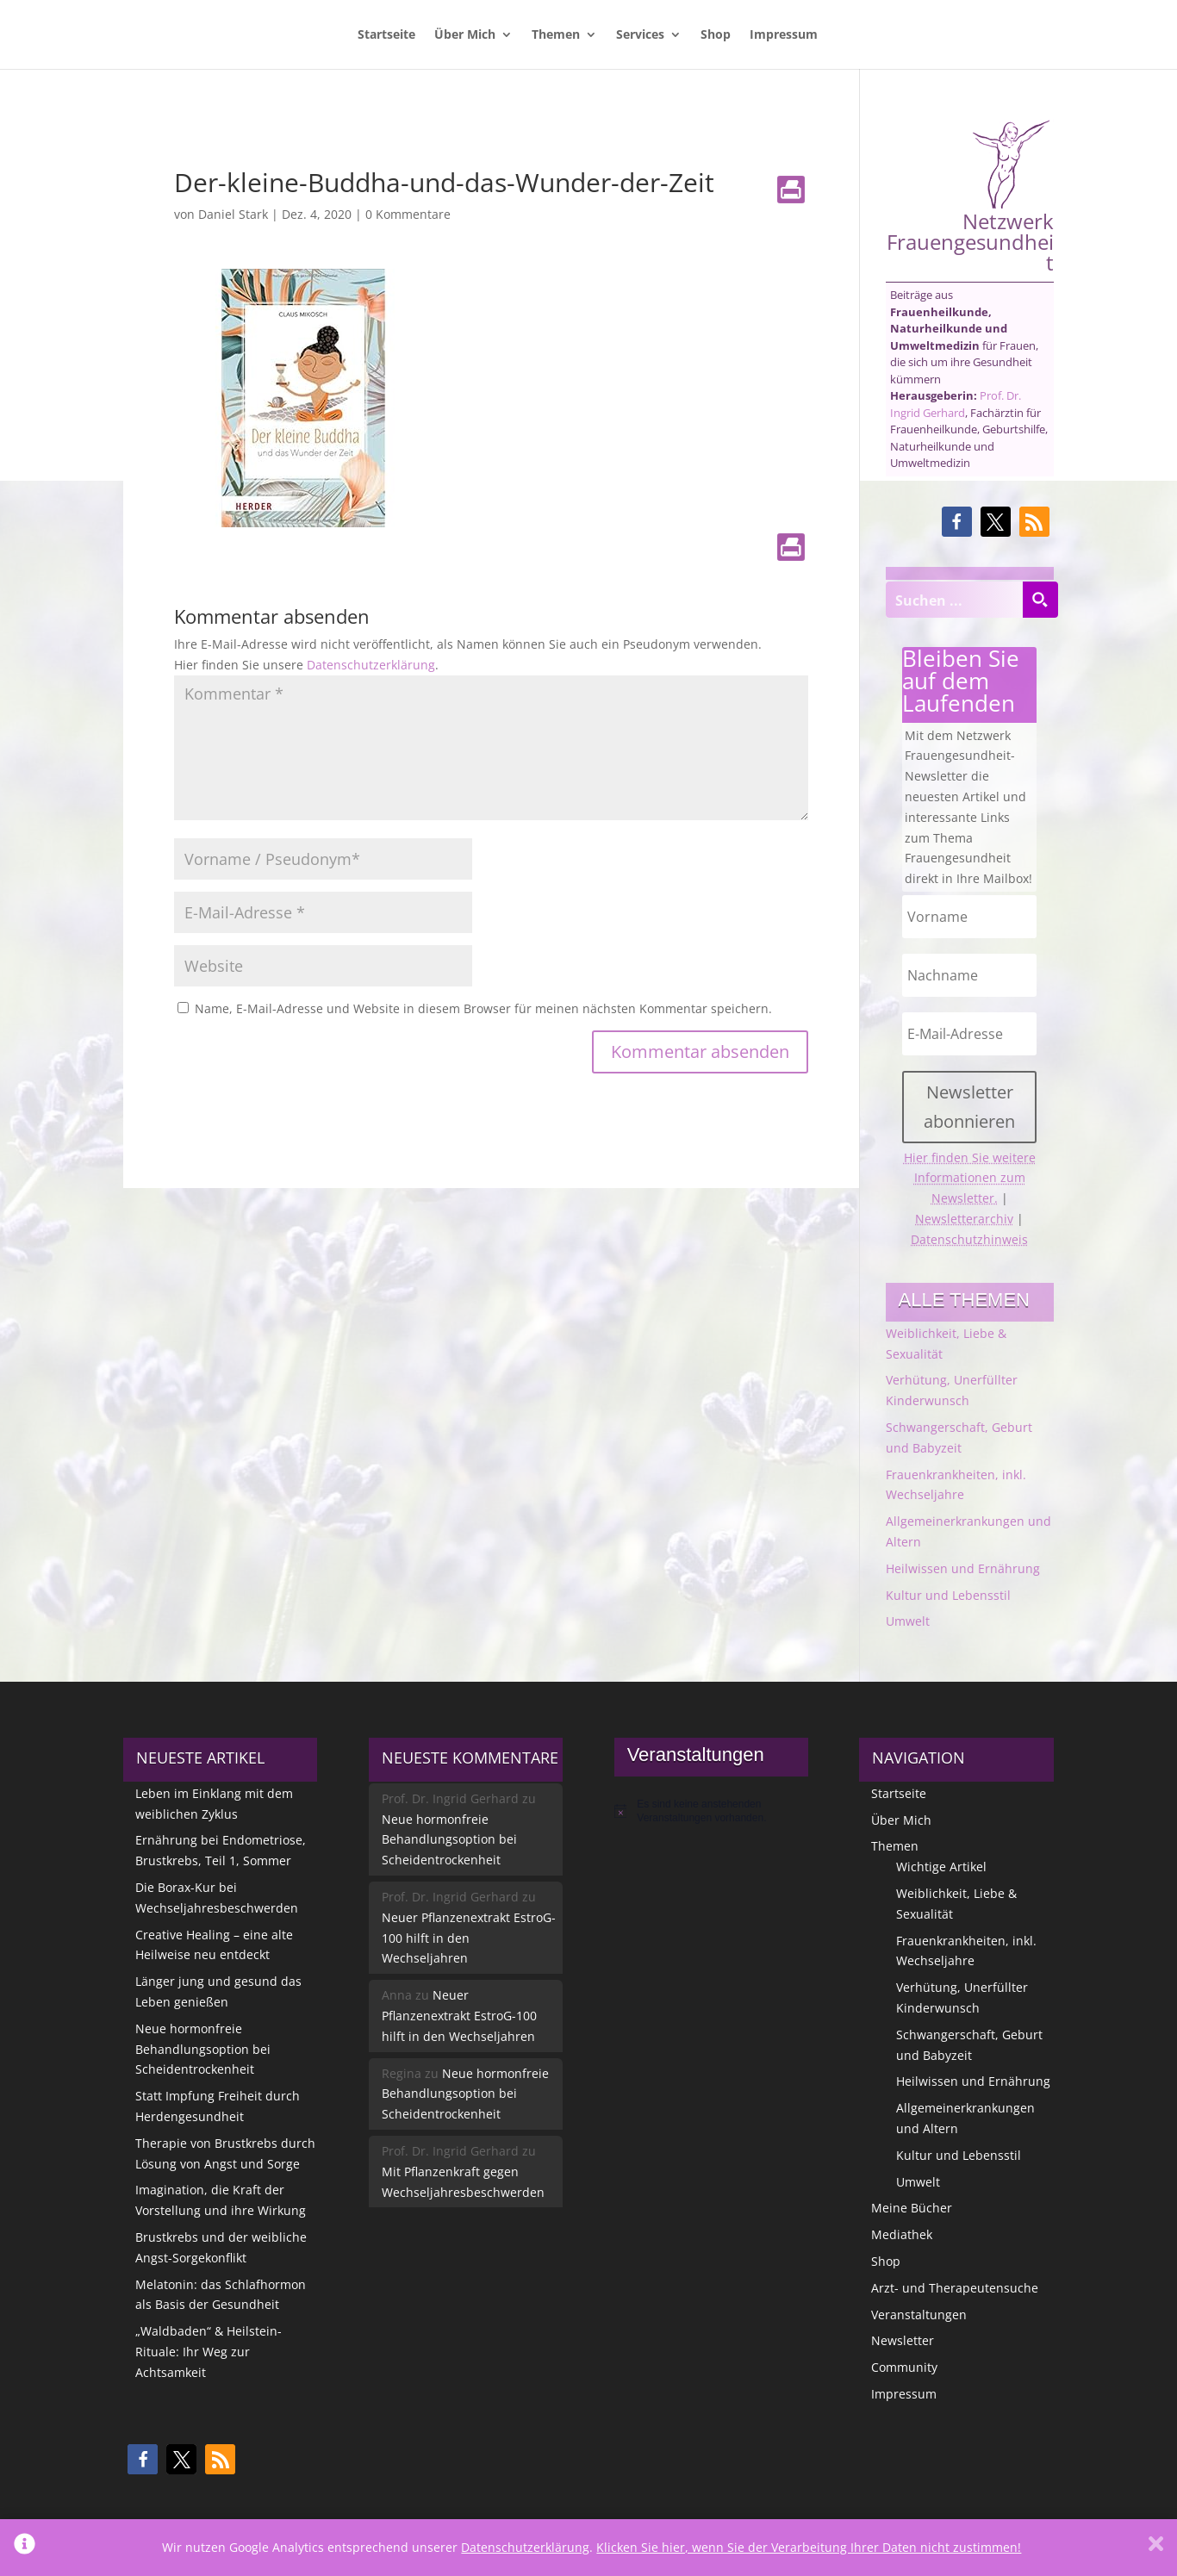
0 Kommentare (408, 214)
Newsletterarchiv (964, 1218)
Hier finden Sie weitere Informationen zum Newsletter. (970, 1178)
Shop (716, 35)
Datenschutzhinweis (969, 1239)
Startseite (386, 35)
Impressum (784, 35)
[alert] (711, 1811)
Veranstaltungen (919, 2314)
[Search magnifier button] (1040, 600)
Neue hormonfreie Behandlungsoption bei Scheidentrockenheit (203, 2049)
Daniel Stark (233, 214)
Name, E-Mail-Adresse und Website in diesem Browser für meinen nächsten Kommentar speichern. (483, 1008)
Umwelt (908, 1621)
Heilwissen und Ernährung (963, 1568)
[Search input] (954, 600)
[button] (957, 522)
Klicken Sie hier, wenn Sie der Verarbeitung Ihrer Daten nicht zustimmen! (808, 2547)
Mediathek (901, 2234)
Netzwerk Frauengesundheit (970, 196)
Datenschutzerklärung (371, 664)
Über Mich (464, 35)
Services (640, 35)
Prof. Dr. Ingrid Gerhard (955, 404)
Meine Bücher (911, 2208)
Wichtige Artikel (941, 1866)
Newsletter (902, 2340)
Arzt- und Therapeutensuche (954, 2288)
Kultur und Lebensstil (948, 1595)
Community (904, 2367)
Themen (556, 35)
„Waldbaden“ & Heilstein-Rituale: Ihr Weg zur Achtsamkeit (208, 2351)
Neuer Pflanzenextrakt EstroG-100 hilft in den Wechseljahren (469, 1938)
